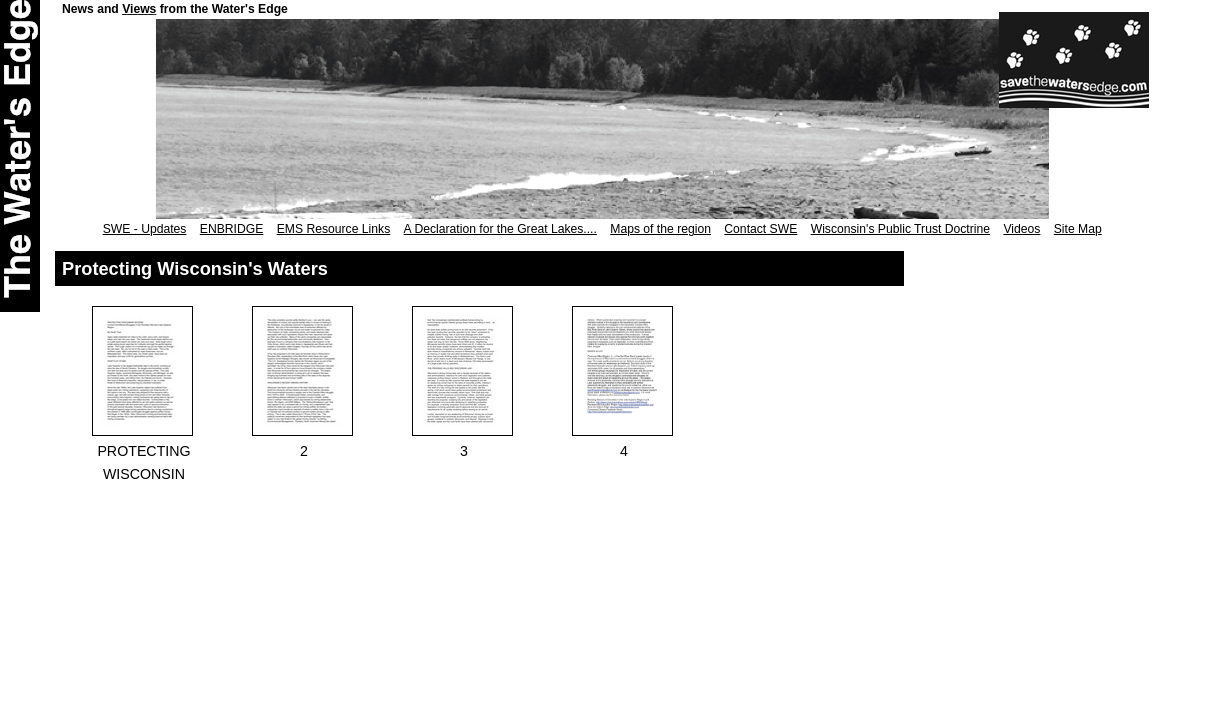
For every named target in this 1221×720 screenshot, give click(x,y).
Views (139, 9)
